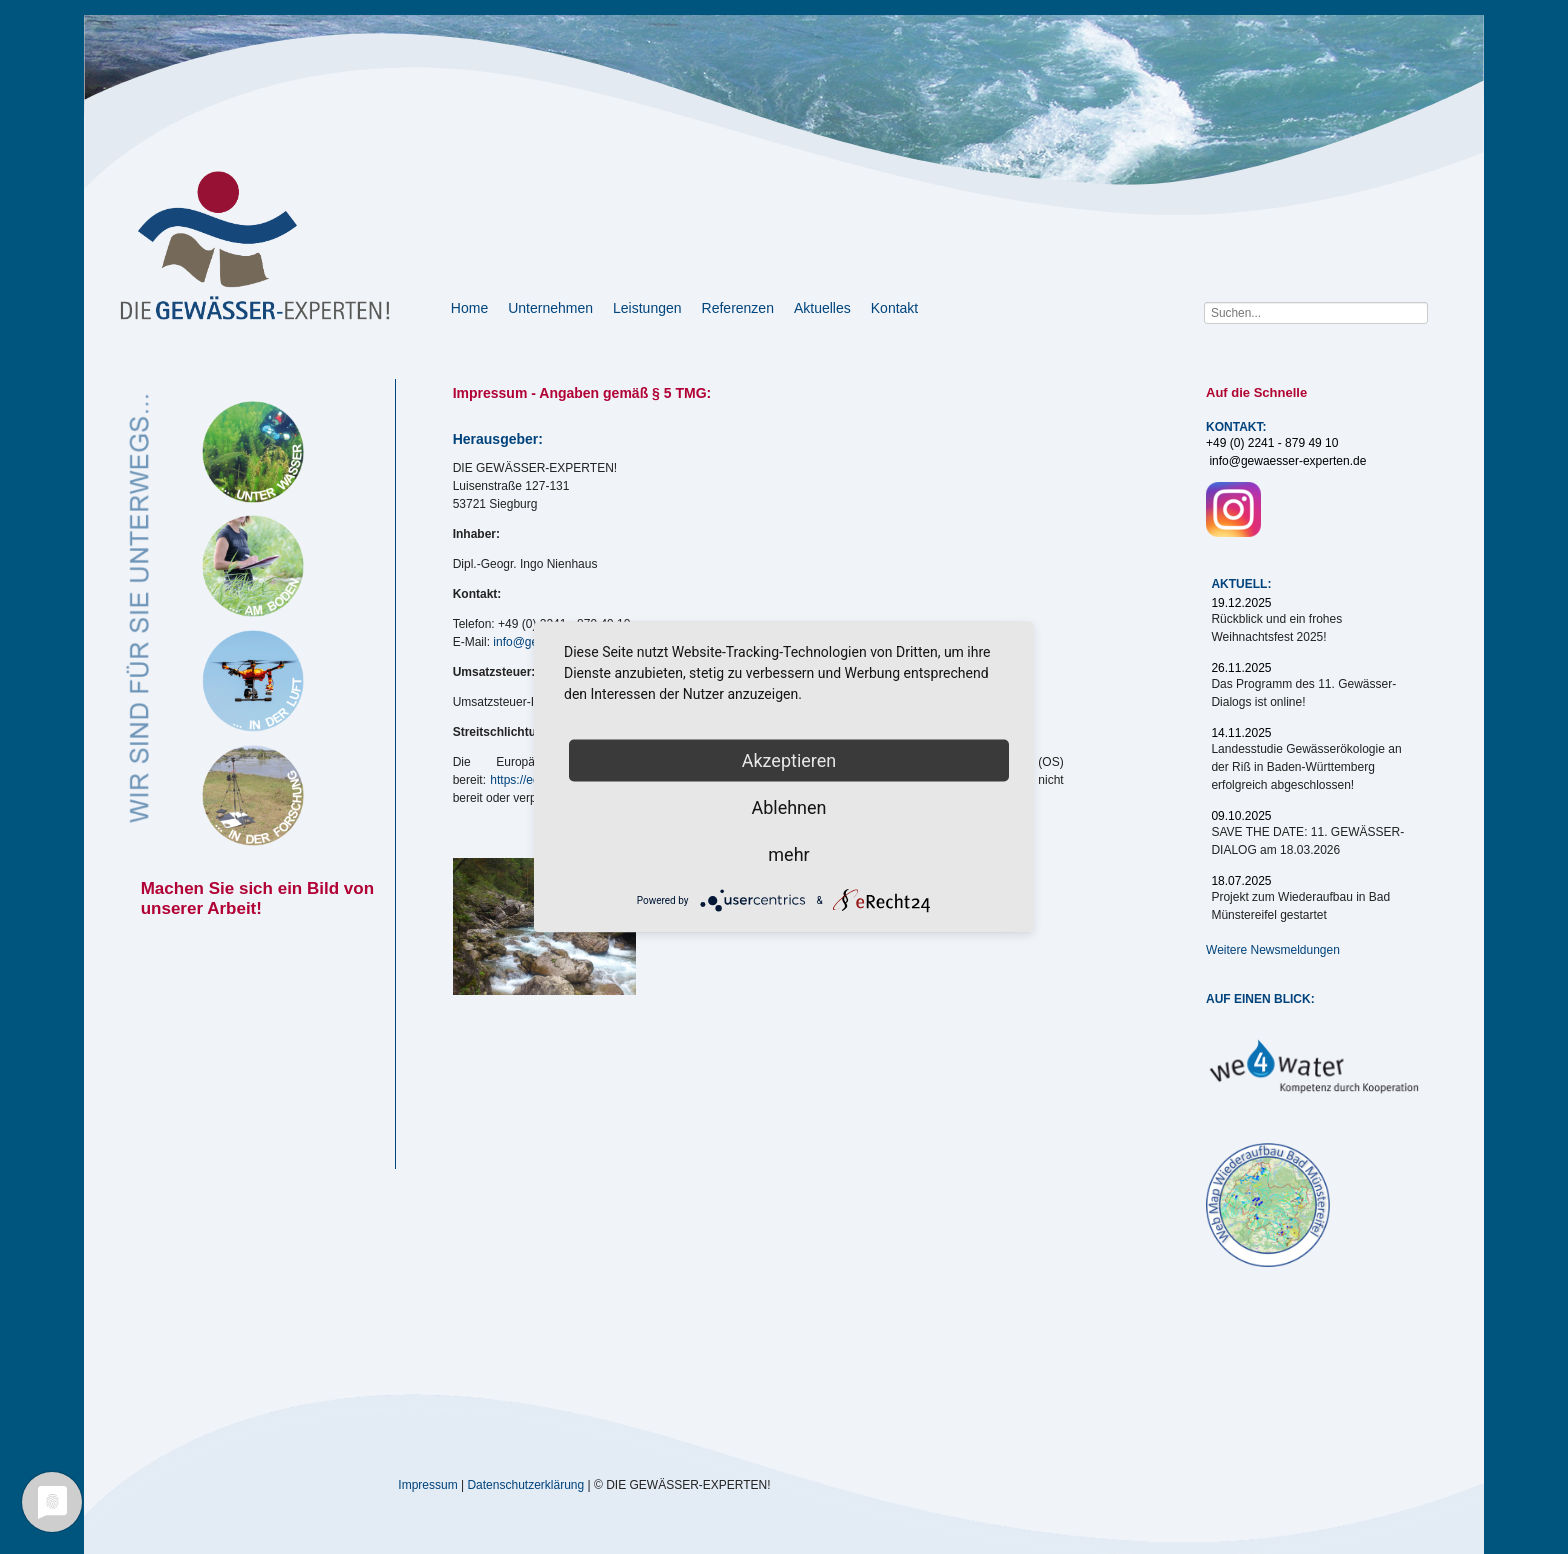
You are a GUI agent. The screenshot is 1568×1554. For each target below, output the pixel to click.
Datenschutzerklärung (525, 1484)
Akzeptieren (789, 760)
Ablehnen (788, 807)
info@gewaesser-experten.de (1287, 461)
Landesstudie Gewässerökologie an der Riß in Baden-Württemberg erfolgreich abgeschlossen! (1306, 767)
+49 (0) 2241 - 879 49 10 (1272, 443)
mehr (788, 854)
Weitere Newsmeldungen (1273, 950)
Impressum (427, 1484)
